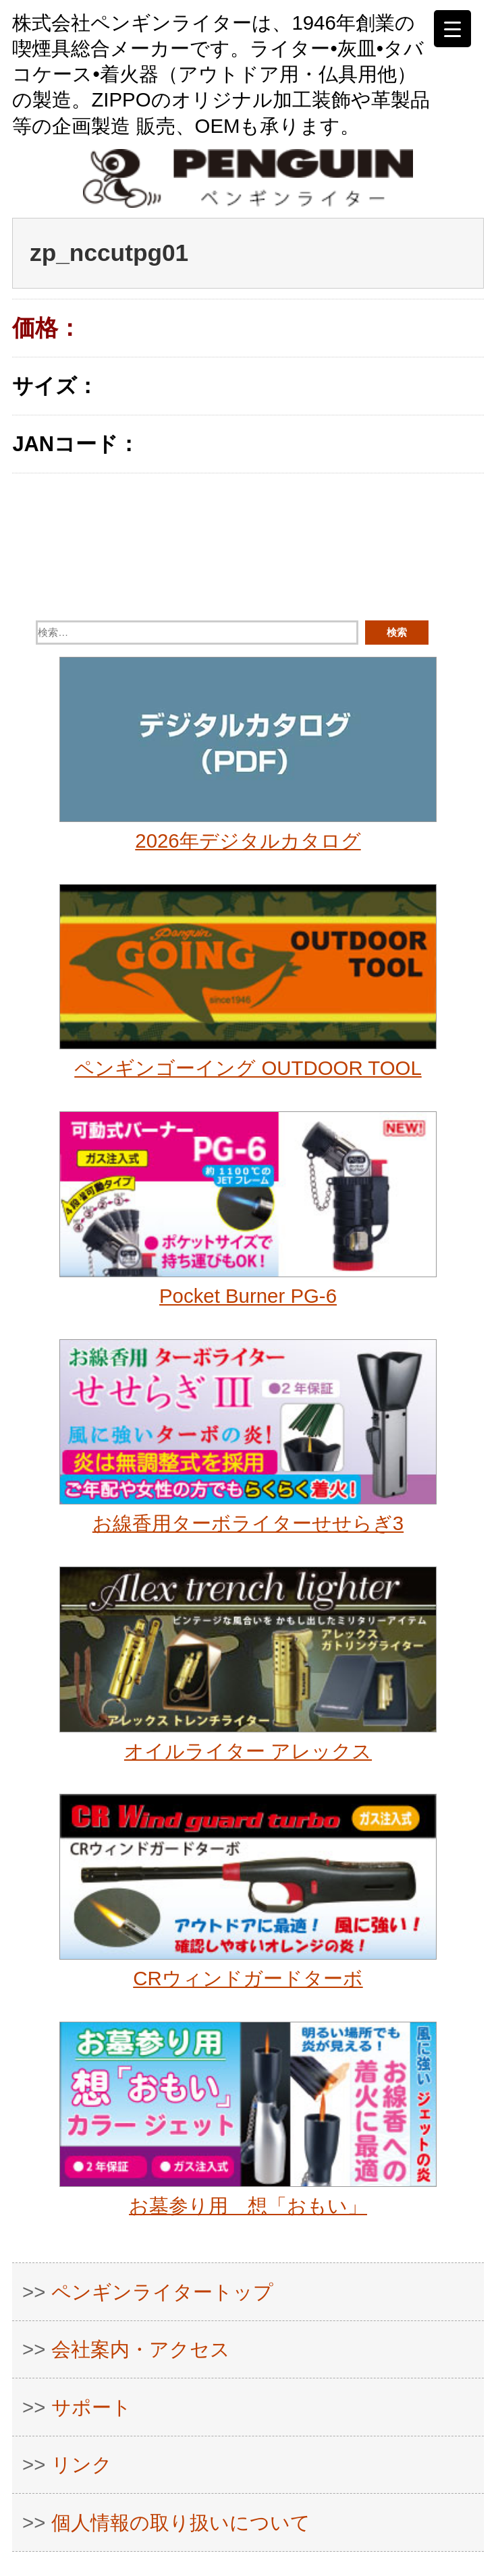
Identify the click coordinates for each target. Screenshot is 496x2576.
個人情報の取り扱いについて (180, 2522)
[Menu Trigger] (452, 28)
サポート (91, 2407)
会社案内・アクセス (140, 2349)
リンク (81, 2464)
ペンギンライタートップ (162, 2292)
